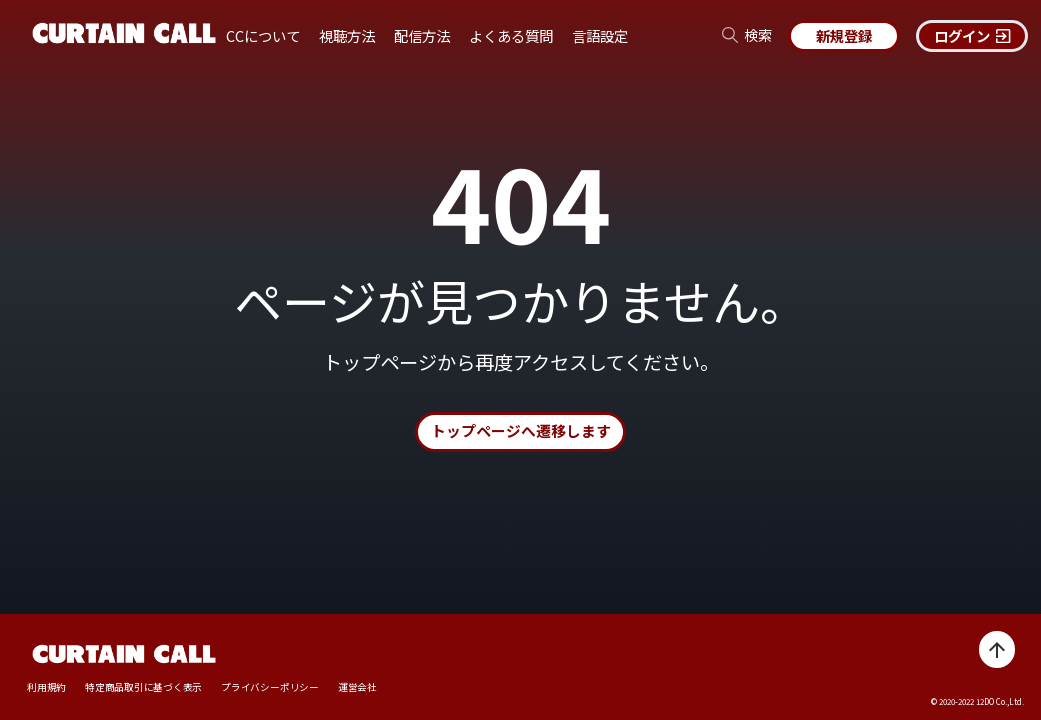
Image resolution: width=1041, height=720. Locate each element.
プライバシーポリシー (271, 687)
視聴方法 (347, 35)
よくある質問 (511, 35)
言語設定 (600, 35)
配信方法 (422, 35)
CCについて (263, 35)
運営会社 (358, 687)
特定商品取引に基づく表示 (143, 687)
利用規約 (46, 687)
